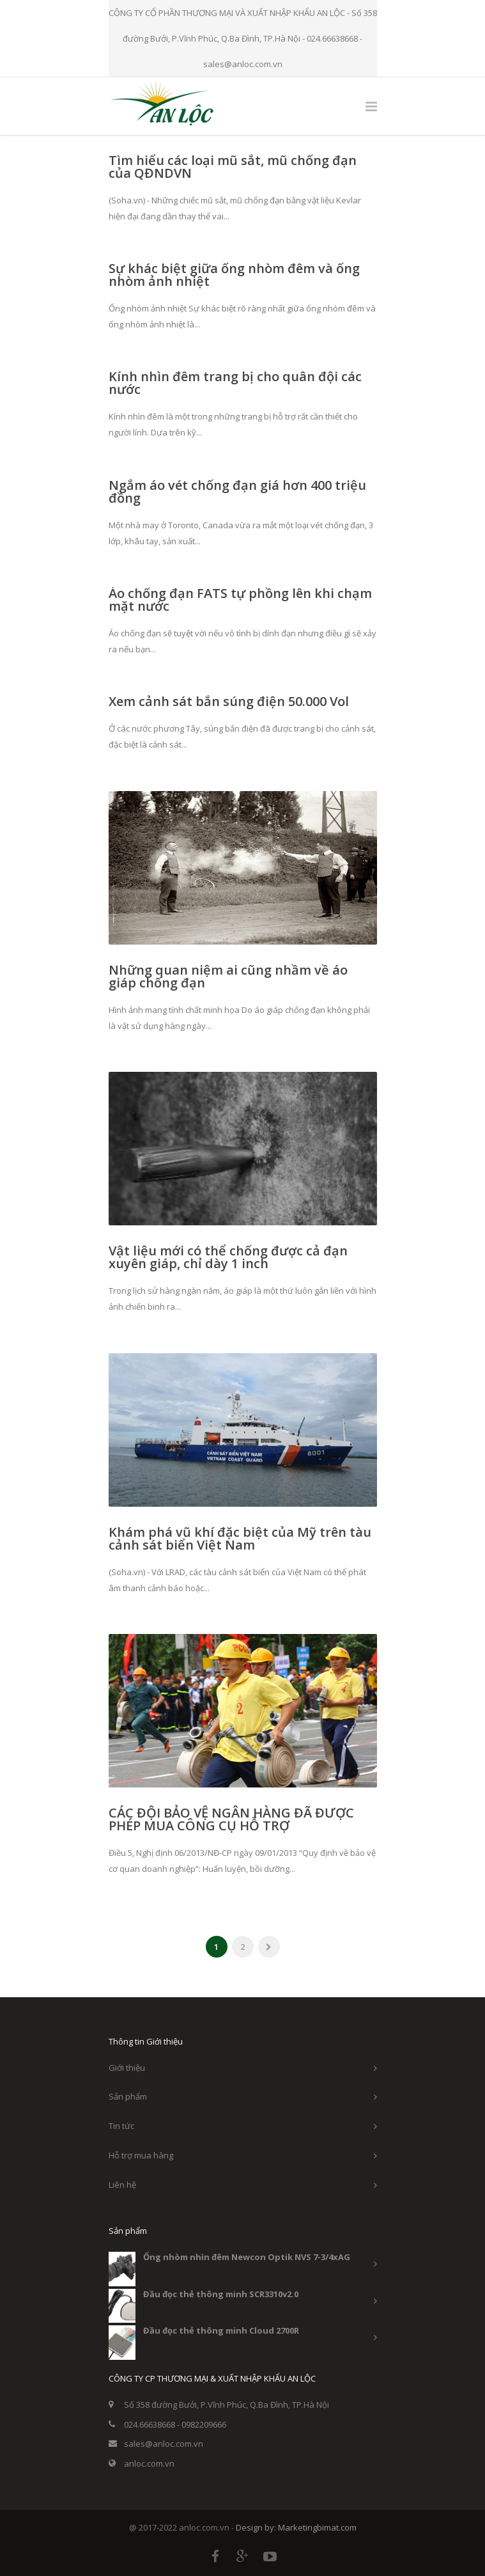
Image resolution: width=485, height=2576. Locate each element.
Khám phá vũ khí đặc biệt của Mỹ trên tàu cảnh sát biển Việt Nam (240, 1538)
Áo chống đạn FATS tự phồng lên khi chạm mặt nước (240, 600)
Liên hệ (122, 2184)
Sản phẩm (128, 2096)
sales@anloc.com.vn (163, 2443)
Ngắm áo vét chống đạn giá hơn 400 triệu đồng (237, 491)
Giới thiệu (127, 2067)
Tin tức (121, 2126)
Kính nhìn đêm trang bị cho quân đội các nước (235, 383)
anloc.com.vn (149, 2463)
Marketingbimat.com (317, 2527)
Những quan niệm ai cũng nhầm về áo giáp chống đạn (228, 976)
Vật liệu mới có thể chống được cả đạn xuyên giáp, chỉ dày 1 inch (228, 1257)
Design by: (257, 2527)
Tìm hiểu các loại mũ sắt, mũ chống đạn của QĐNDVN (233, 167)
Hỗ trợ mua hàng (141, 2155)
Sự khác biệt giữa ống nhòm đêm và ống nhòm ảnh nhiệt (234, 275)
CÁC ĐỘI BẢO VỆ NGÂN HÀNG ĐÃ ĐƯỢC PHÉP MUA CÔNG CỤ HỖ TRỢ (231, 1819)
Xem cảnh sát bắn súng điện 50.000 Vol (229, 701)
